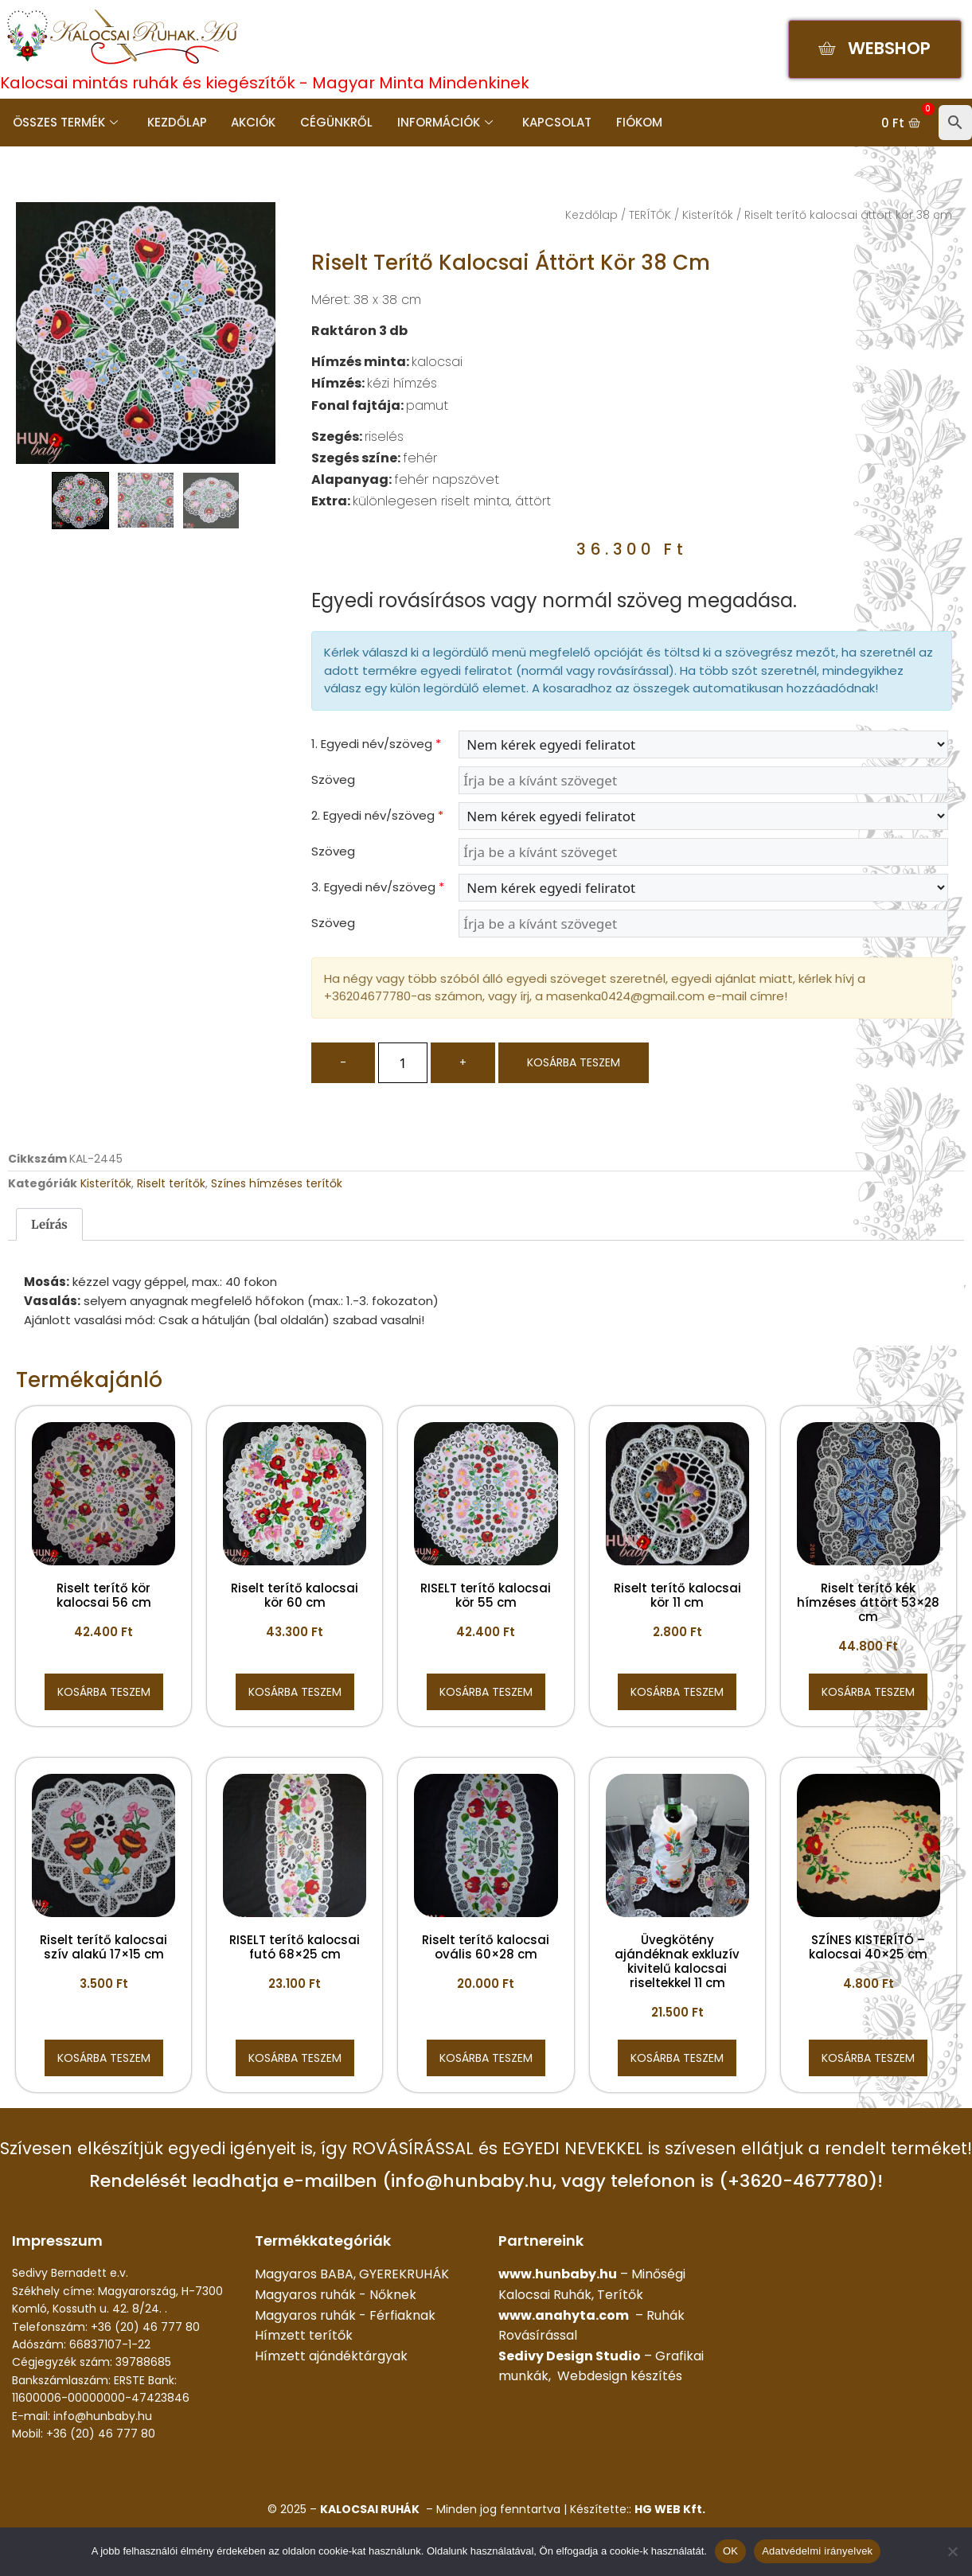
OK (730, 2551)
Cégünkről (334, 122)
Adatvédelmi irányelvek (817, 2551)
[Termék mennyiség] (402, 1062)
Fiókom (634, 122)
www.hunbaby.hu (557, 2274)
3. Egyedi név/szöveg (377, 887)
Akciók (251, 122)
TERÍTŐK (650, 215)
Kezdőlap (175, 122)
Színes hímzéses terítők (276, 1183)
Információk (442, 122)
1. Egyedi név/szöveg (376, 743)
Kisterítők (707, 215)
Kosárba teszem (573, 1062)
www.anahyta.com (563, 2315)
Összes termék (64, 122)
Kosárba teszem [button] (103, 1692)
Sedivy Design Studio (569, 2356)
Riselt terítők (171, 1183)
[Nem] (952, 2551)
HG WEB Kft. (669, 2509)
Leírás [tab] (49, 1224)
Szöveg (333, 779)
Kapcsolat (552, 122)
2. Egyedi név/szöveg (377, 815)
